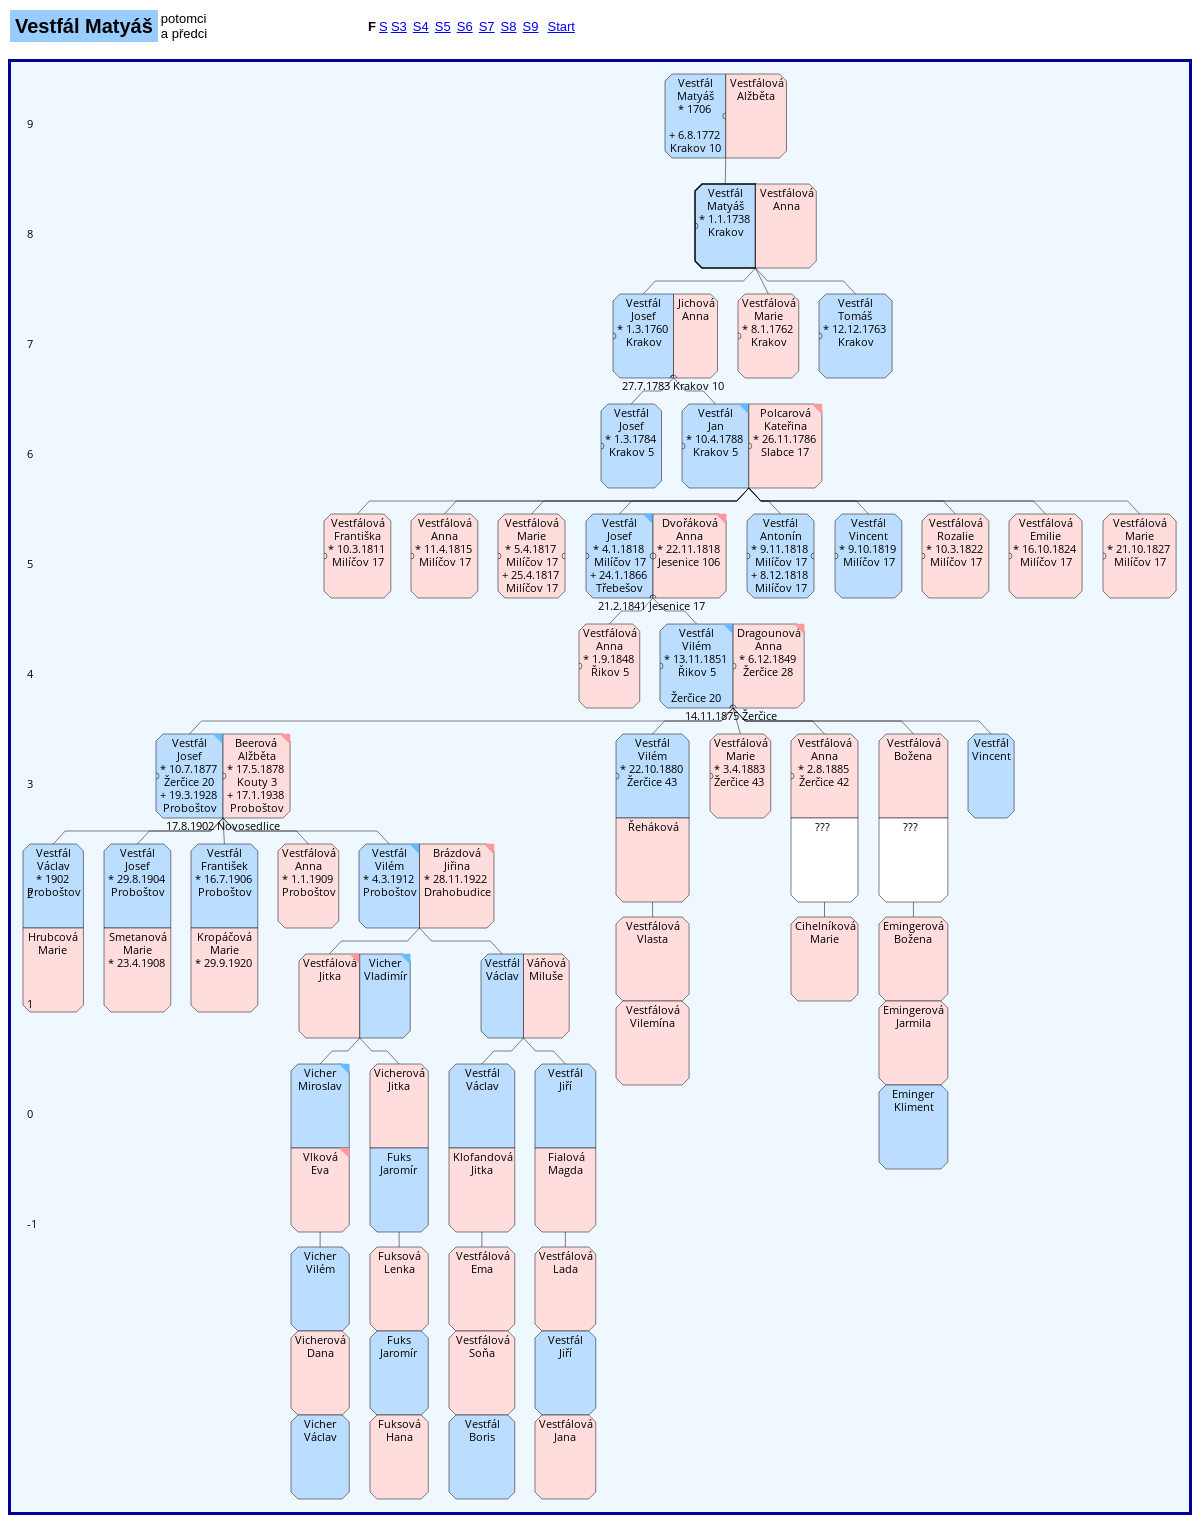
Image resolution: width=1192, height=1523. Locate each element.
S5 (443, 26)
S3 (399, 26)
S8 (509, 26)
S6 (465, 26)
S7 (487, 26)
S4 (421, 26)
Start (560, 26)
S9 (531, 26)
